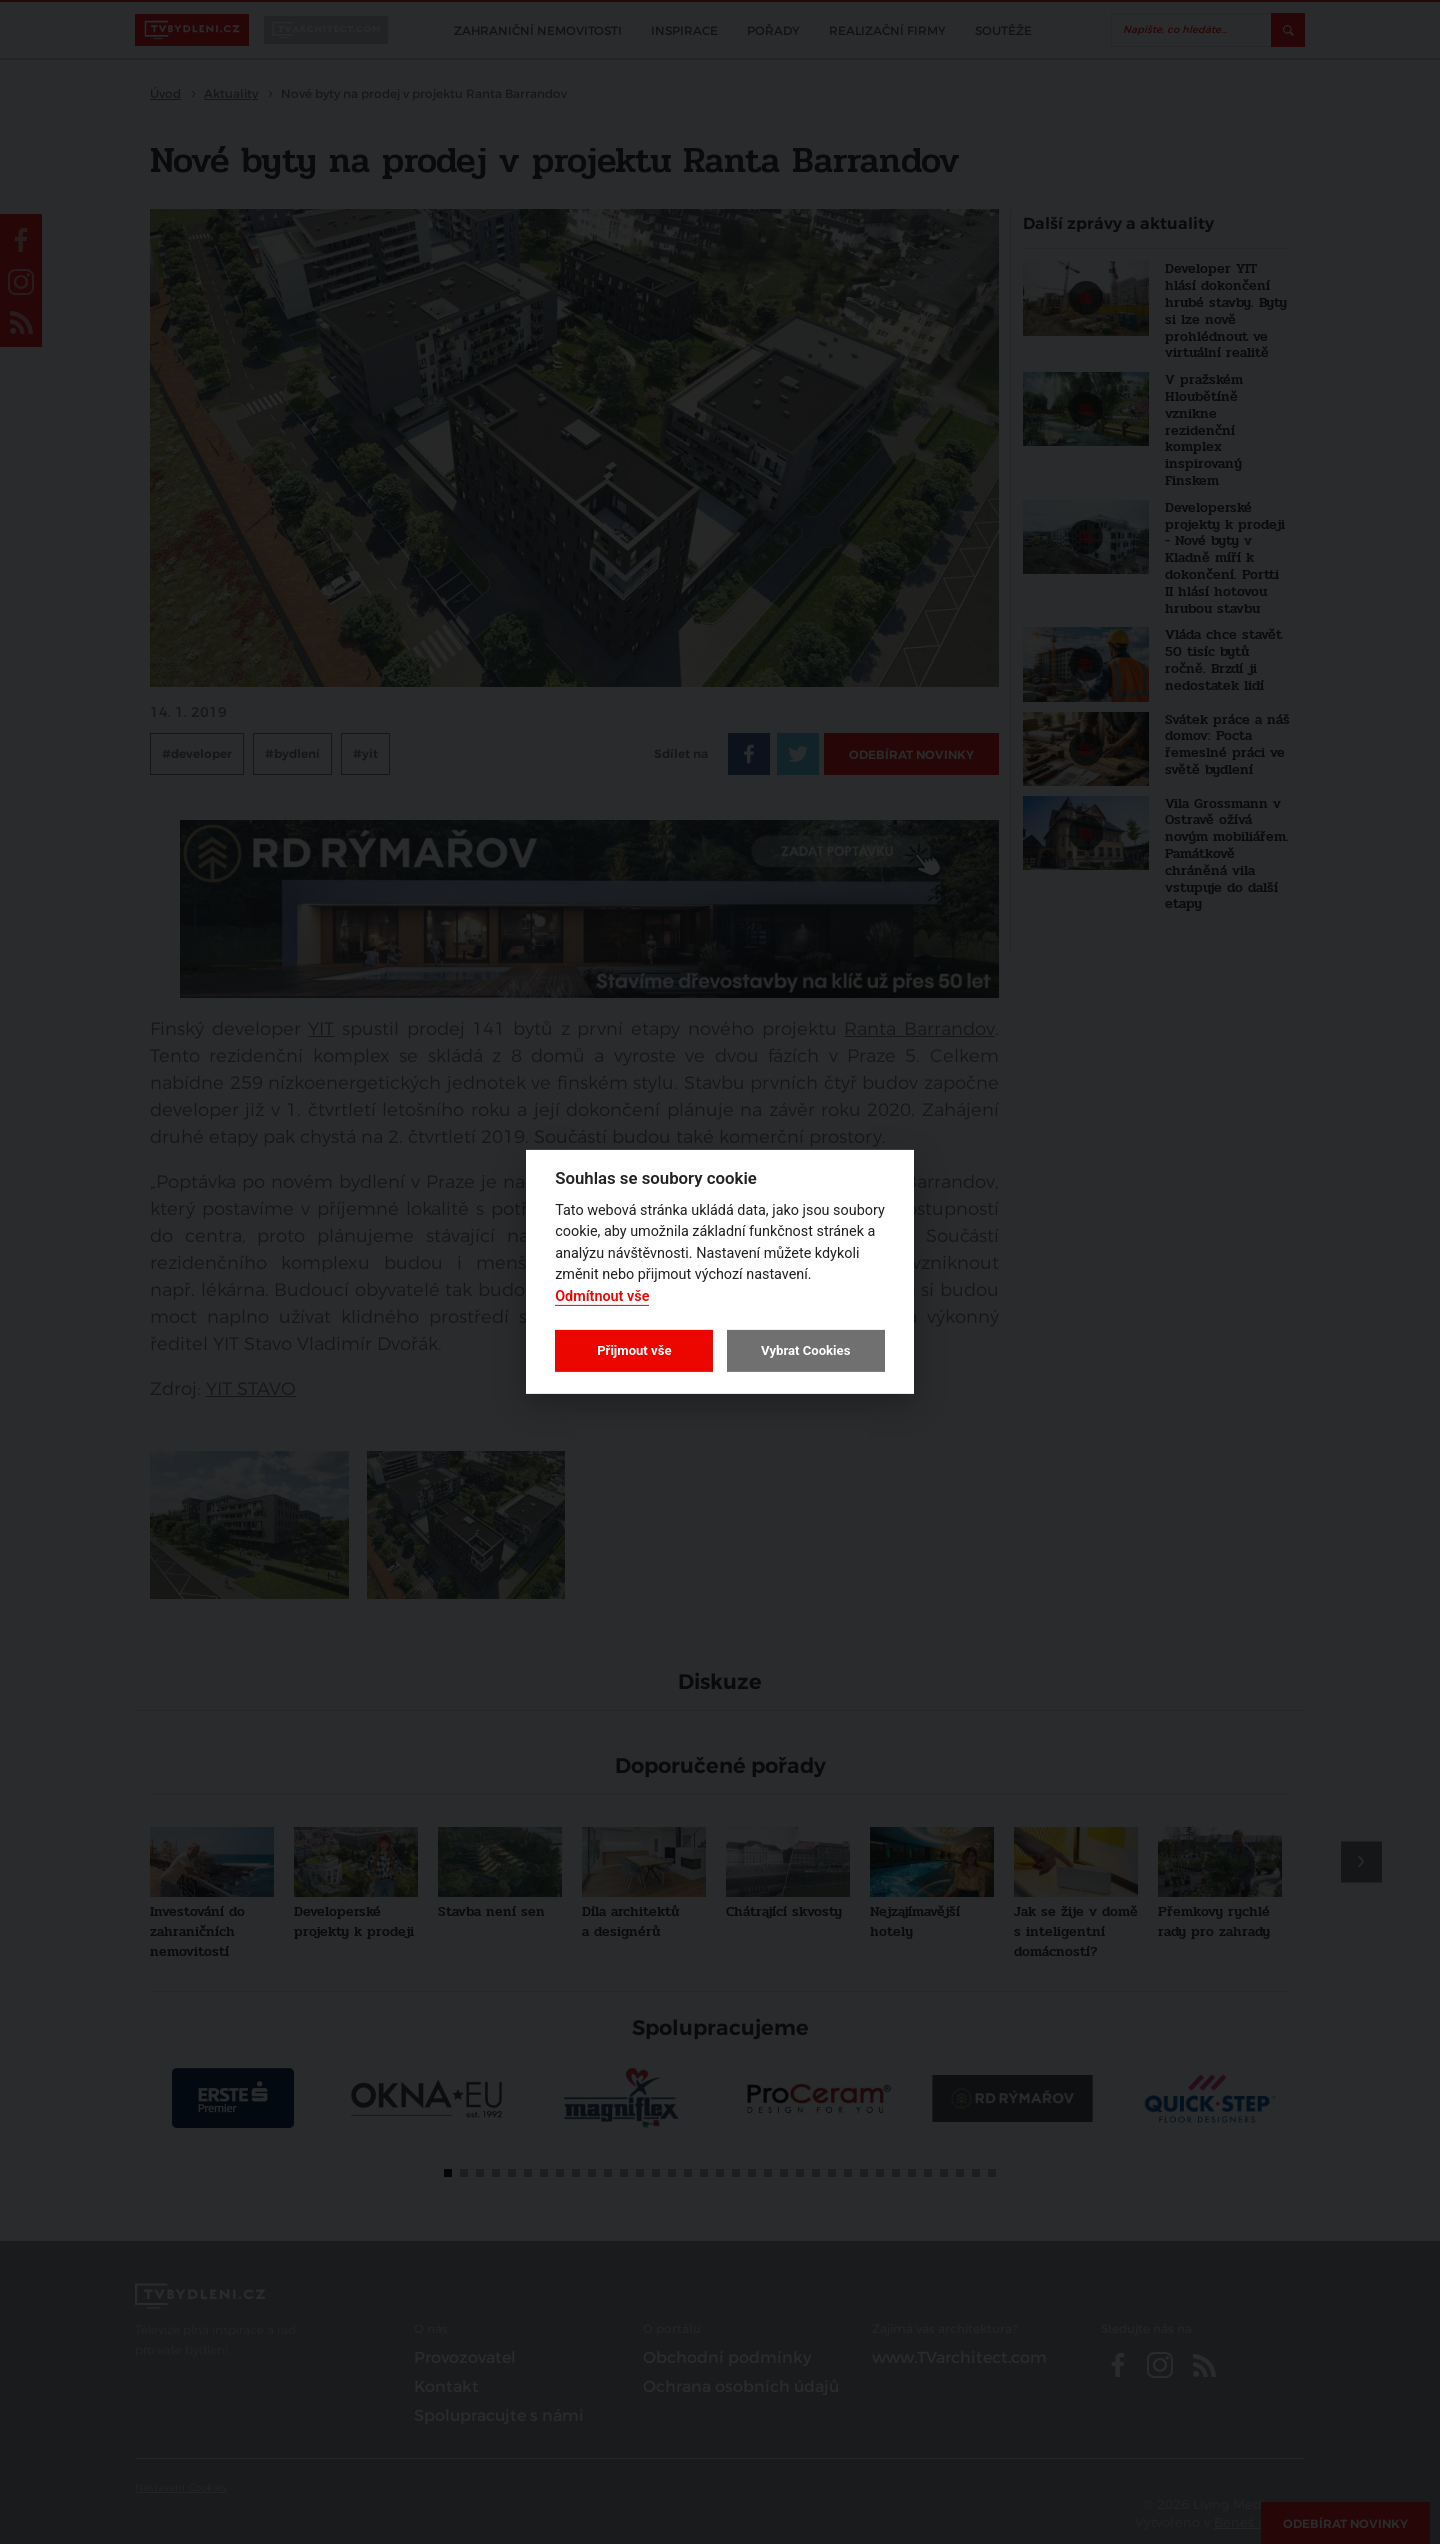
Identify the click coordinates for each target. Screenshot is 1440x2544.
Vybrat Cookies (805, 1350)
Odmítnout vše (602, 1296)
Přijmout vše (634, 1350)
